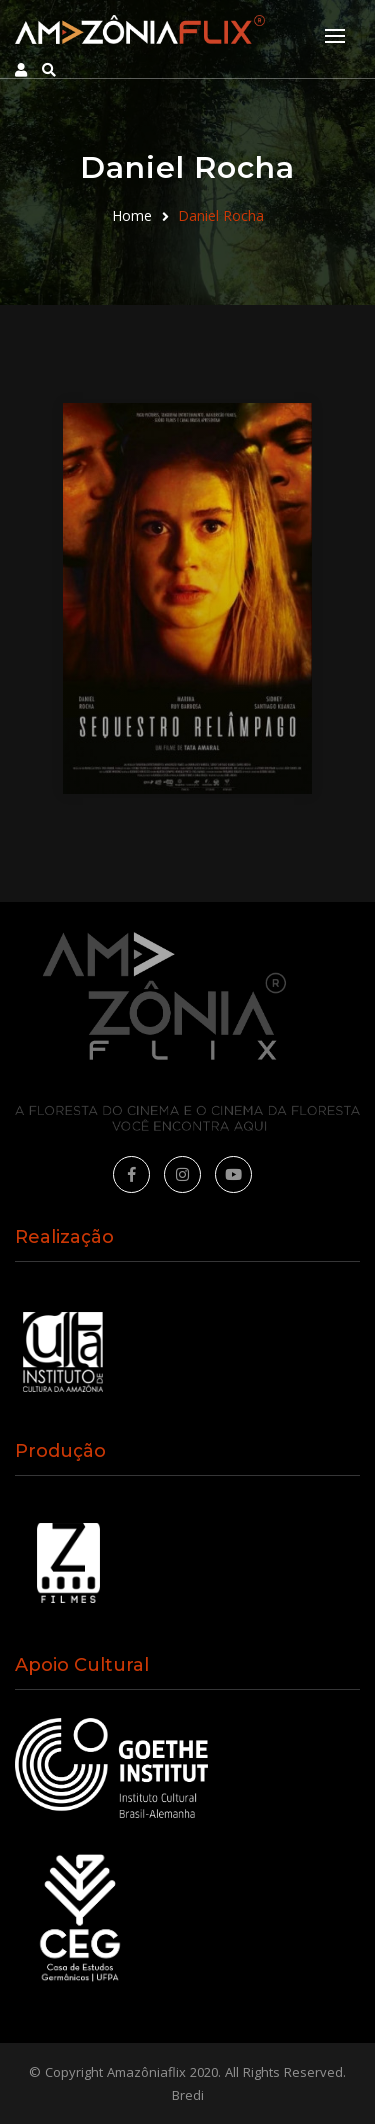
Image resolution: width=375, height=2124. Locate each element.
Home (132, 215)
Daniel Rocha (221, 215)
